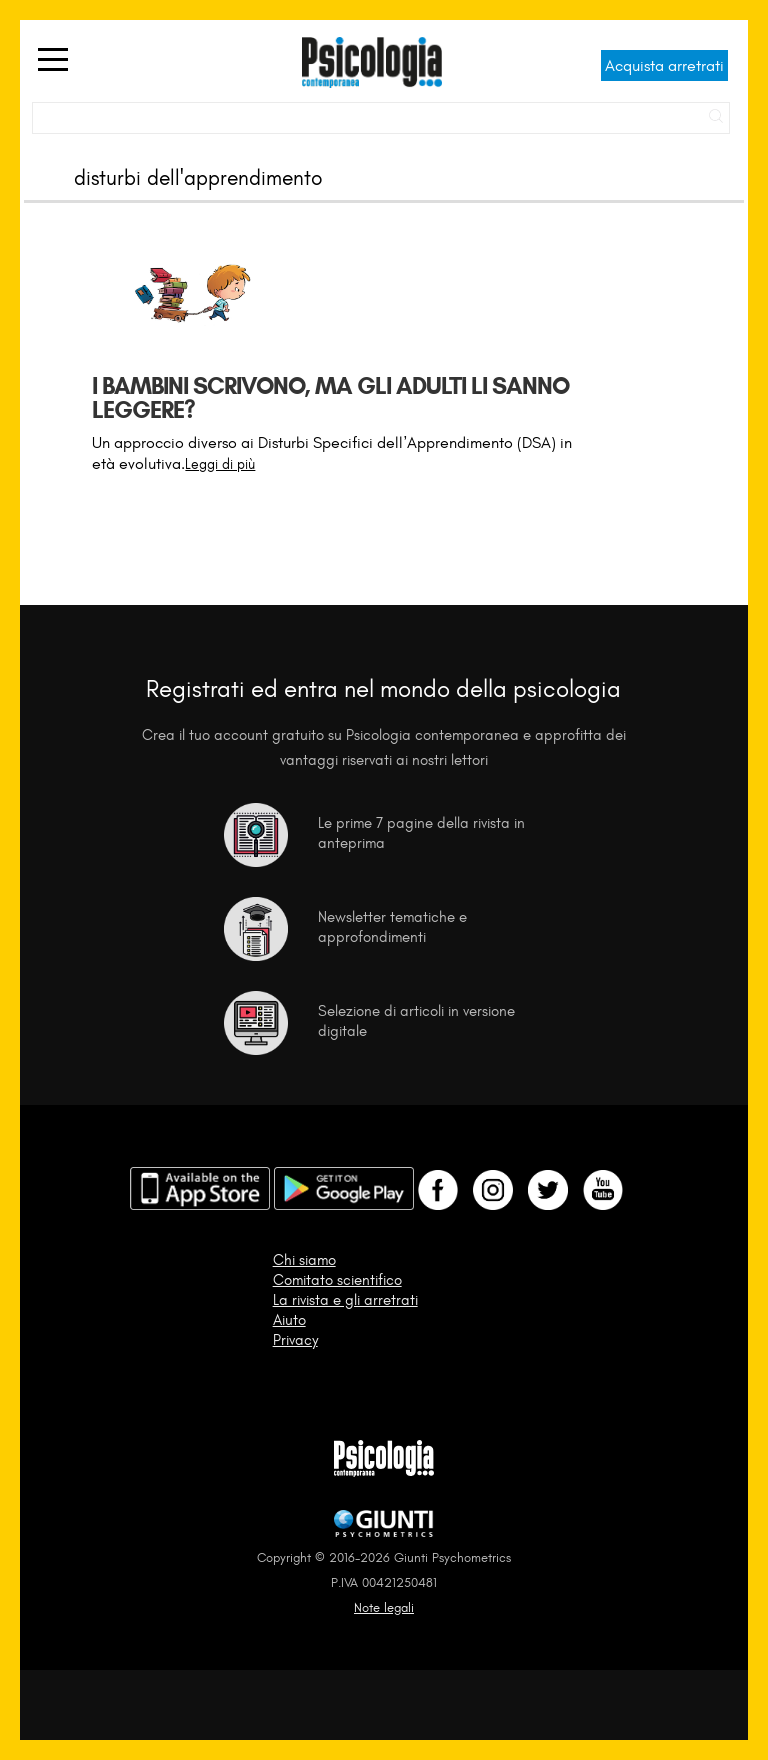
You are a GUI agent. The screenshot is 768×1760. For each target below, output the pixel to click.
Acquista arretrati (664, 65)
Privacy (295, 1340)
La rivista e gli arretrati (345, 1300)
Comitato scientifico (337, 1280)
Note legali (384, 1607)
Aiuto (289, 1320)
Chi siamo (304, 1260)
